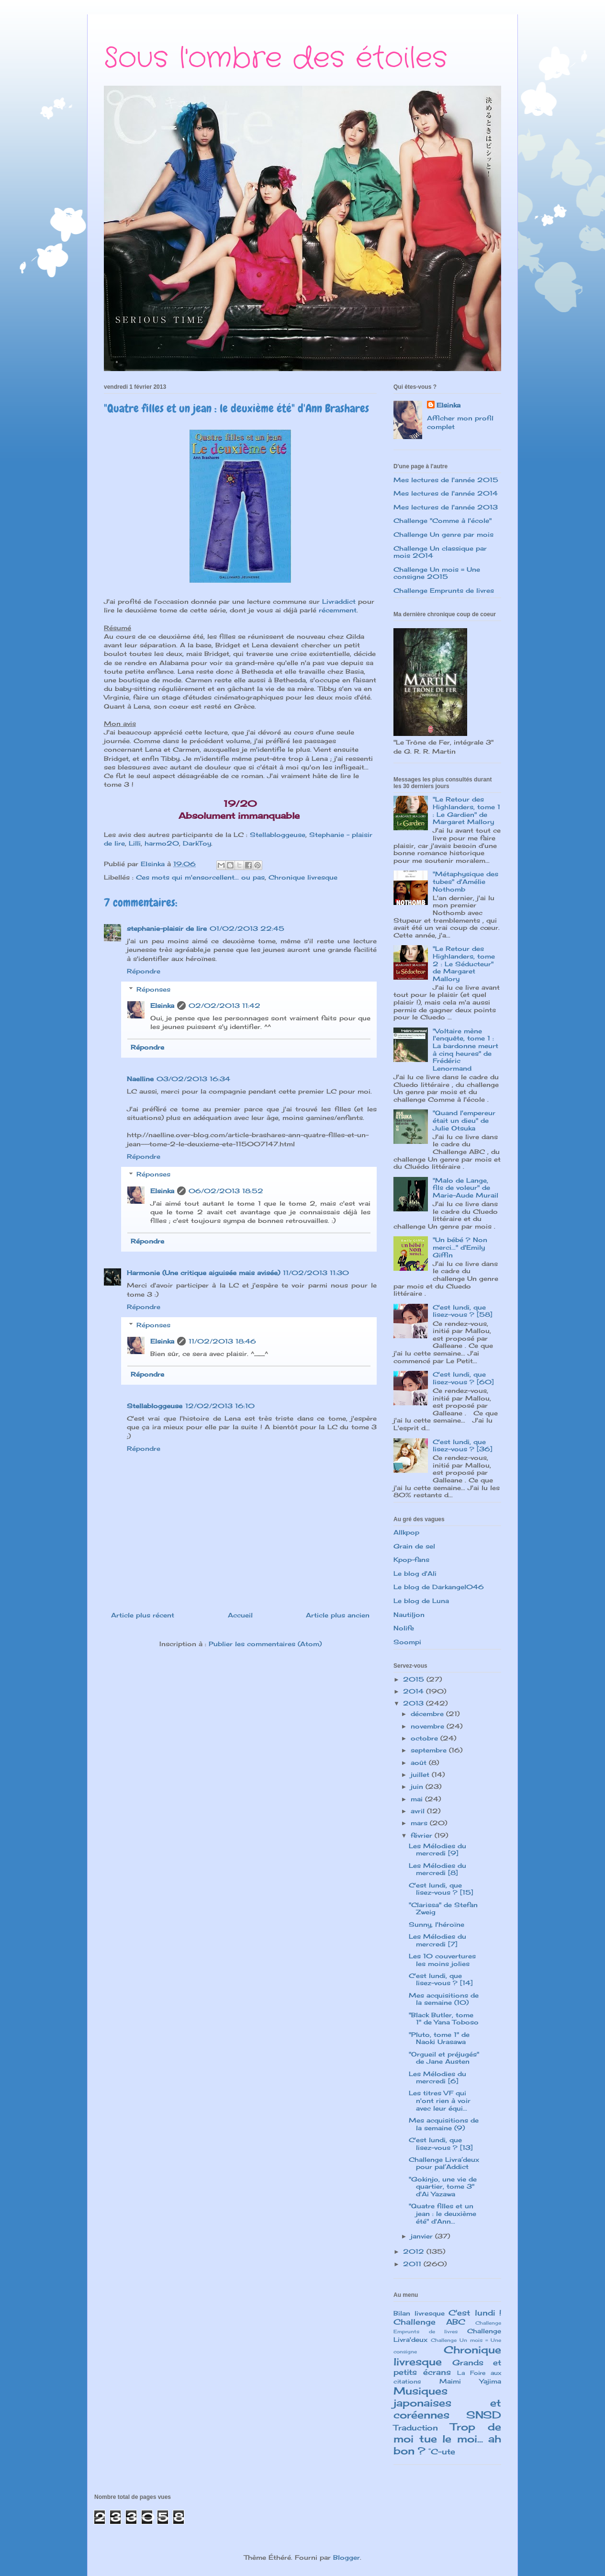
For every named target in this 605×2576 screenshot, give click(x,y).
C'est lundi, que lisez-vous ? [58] (463, 1311)
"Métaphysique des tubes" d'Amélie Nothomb (465, 881)
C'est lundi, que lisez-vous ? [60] (463, 1378)
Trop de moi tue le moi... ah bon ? (447, 2439)
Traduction (415, 2427)
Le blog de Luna (421, 1600)
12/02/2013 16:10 (220, 1406)
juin (418, 1786)
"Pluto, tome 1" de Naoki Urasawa (439, 2038)
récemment (338, 610)
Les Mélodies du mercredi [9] (437, 1849)
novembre (429, 1726)
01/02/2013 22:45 (247, 928)
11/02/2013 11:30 (316, 1273)
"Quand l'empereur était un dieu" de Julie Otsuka (464, 1120)
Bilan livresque (419, 2313)
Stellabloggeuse (277, 834)
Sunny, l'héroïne (436, 1924)
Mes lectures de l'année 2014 (445, 493)
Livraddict (339, 601)
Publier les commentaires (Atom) (265, 1644)
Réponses (153, 989)
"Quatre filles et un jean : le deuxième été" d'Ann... (442, 2213)
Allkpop (406, 1532)
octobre (425, 1738)
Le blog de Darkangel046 (438, 1587)
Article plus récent (142, 1615)
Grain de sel (414, 1546)
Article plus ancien (338, 1615)
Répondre (143, 971)
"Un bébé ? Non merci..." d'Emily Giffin (460, 1247)
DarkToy (197, 843)
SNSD (483, 2415)
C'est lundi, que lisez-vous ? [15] (441, 1889)
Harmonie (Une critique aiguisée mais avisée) (203, 1273)
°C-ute (441, 2451)
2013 (414, 1703)
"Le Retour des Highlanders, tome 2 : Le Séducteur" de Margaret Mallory (464, 963)
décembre (428, 1713)
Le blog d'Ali (415, 1573)
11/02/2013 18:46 (222, 1341)
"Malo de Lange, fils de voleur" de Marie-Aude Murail (465, 1187)
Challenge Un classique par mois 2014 (440, 552)
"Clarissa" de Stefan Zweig (443, 1908)
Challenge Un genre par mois (443, 534)
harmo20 (162, 843)
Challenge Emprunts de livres (443, 590)
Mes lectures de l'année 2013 (445, 507)
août (420, 1762)
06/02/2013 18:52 (226, 1191)
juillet (421, 1774)
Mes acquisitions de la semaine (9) (444, 2124)
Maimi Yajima (470, 2381)
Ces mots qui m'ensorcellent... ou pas (200, 877)
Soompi (407, 1642)
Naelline (140, 1079)
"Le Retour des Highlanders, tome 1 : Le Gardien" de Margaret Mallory (466, 810)
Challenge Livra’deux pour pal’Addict (444, 2163)
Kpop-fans (411, 1559)
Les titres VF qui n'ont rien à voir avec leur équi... (440, 2100)
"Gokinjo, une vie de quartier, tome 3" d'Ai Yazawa (443, 2186)
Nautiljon (409, 1614)
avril (419, 1811)
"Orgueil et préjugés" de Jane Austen (444, 2058)
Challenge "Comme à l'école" (442, 520)
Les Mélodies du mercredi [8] (437, 1869)
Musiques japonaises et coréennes (447, 2403)
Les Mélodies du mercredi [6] (437, 2077)
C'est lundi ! (474, 2312)
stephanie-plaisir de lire (167, 928)
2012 (414, 2251)
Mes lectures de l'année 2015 (445, 480)
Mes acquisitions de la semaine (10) (444, 1999)
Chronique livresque (303, 877)
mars (420, 1823)
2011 (413, 2264)
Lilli (135, 843)
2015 (414, 1679)
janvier (423, 2236)
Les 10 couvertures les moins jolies (442, 1959)
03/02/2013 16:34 (193, 1079)
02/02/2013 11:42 (224, 1005)
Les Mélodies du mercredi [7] (437, 1940)
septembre (430, 1750)
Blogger (346, 2557)
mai (418, 1799)
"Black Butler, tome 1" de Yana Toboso (444, 2018)
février (423, 1835)
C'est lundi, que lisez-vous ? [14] (441, 1979)
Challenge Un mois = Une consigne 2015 (436, 573)
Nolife (403, 1628)
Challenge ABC (429, 2322)
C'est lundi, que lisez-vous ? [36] (463, 1445)
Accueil (240, 1615)
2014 (414, 1691)
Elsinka (162, 1005)
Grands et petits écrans (447, 2367)
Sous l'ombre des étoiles (275, 58)
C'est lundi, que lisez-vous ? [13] (441, 2143)
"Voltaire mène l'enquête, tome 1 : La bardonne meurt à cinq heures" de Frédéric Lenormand (465, 1049)
